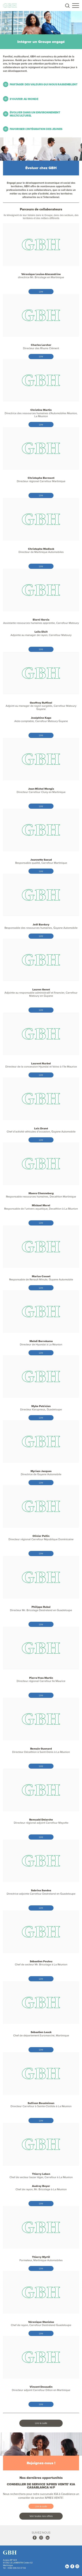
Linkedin (47, 2538)
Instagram (41, 2538)
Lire (41, 291)
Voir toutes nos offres (41, 2516)
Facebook (34, 2538)
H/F (41, 2486)
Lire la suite (41, 2423)
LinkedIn (67, 2566)
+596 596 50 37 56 (16, 2567)
